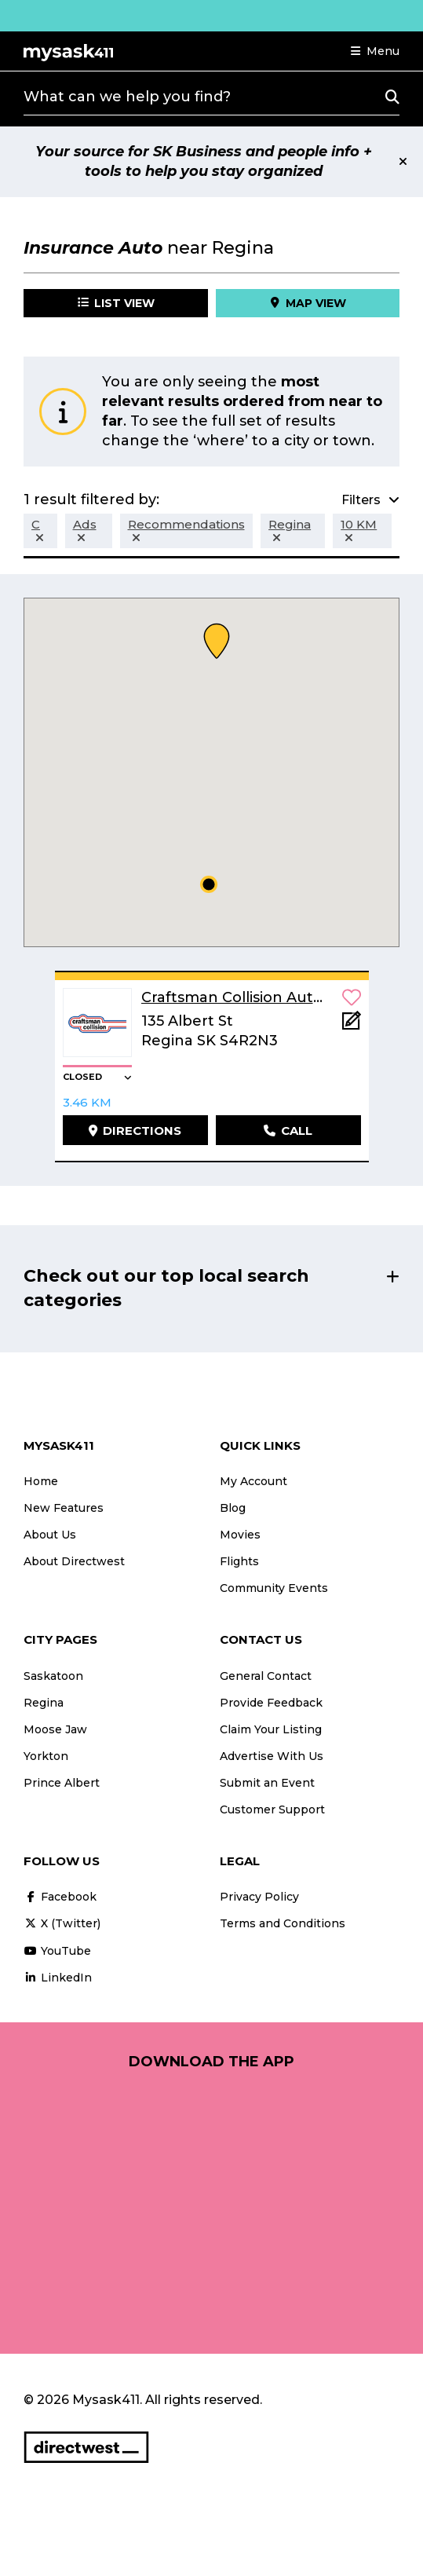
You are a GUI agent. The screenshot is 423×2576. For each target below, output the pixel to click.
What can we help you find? (127, 96)
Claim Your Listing (271, 1729)
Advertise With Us (271, 1756)
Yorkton (46, 1756)
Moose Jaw (55, 1729)
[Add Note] (351, 1025)
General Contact (266, 1676)
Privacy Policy (259, 1897)
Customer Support (272, 1809)
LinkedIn (58, 1977)
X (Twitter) (62, 1923)
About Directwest (74, 1561)
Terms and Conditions (282, 1923)
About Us (50, 1535)
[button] (375, 51)
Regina (44, 1703)
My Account (253, 1481)
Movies (240, 1535)
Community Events (274, 1588)
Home (41, 1481)
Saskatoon (53, 1676)
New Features (64, 1508)
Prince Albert (62, 1783)
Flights (239, 1561)
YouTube (57, 1951)
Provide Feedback (271, 1703)
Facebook (60, 1897)
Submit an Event (267, 1783)
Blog (233, 1508)
